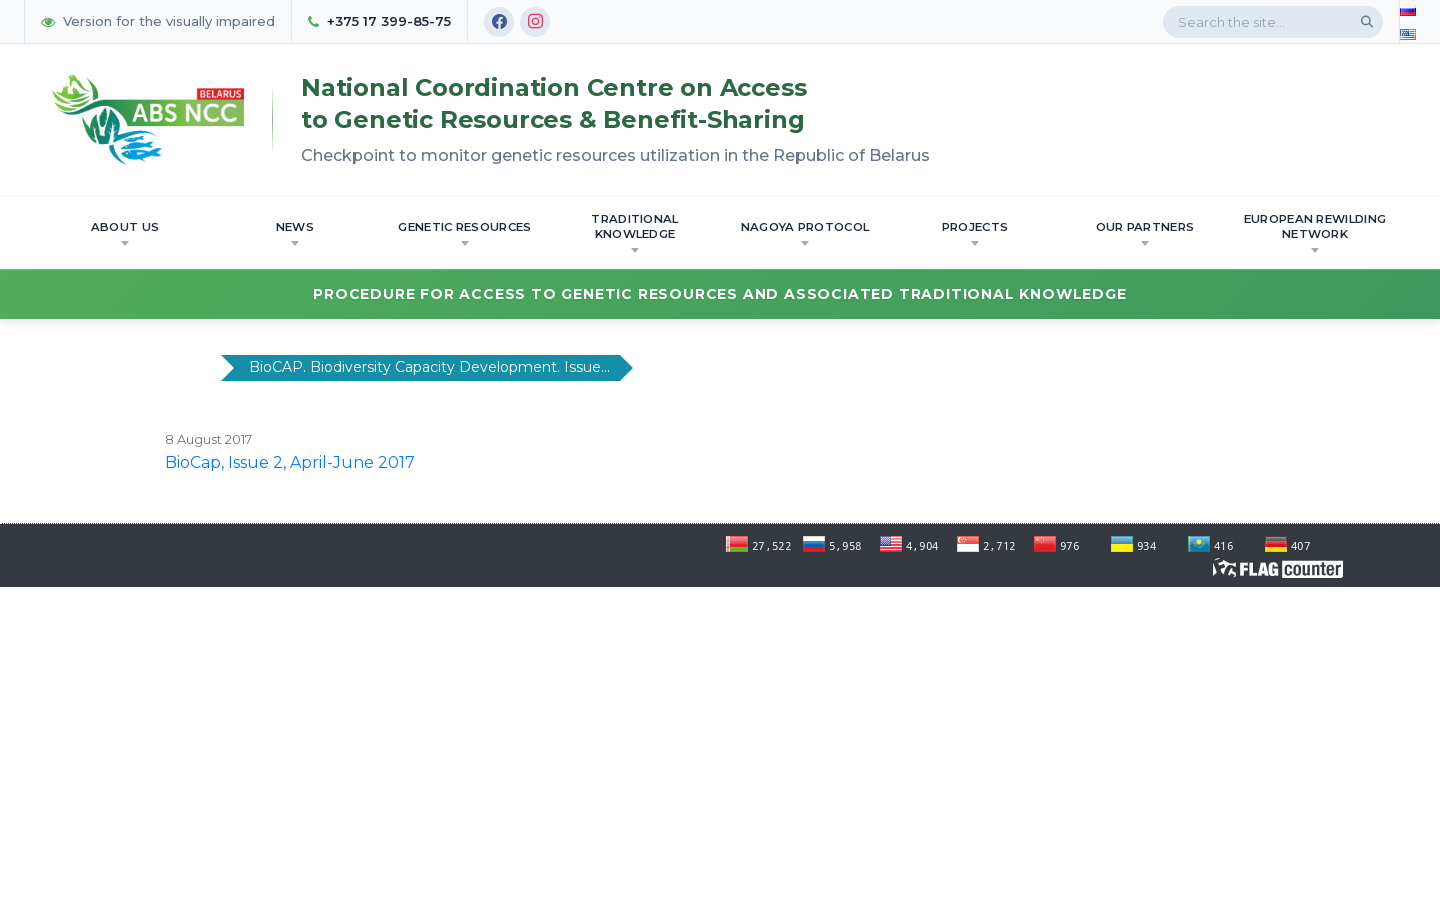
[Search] (1367, 22)
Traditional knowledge (634, 232)
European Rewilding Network (1315, 232)
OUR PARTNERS (1145, 233)
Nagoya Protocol (805, 233)
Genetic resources (464, 233)
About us (125, 233)
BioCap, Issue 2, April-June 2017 (290, 462)
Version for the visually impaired (158, 21)
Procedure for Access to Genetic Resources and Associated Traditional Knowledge (719, 294)
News (295, 233)
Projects (975, 233)
